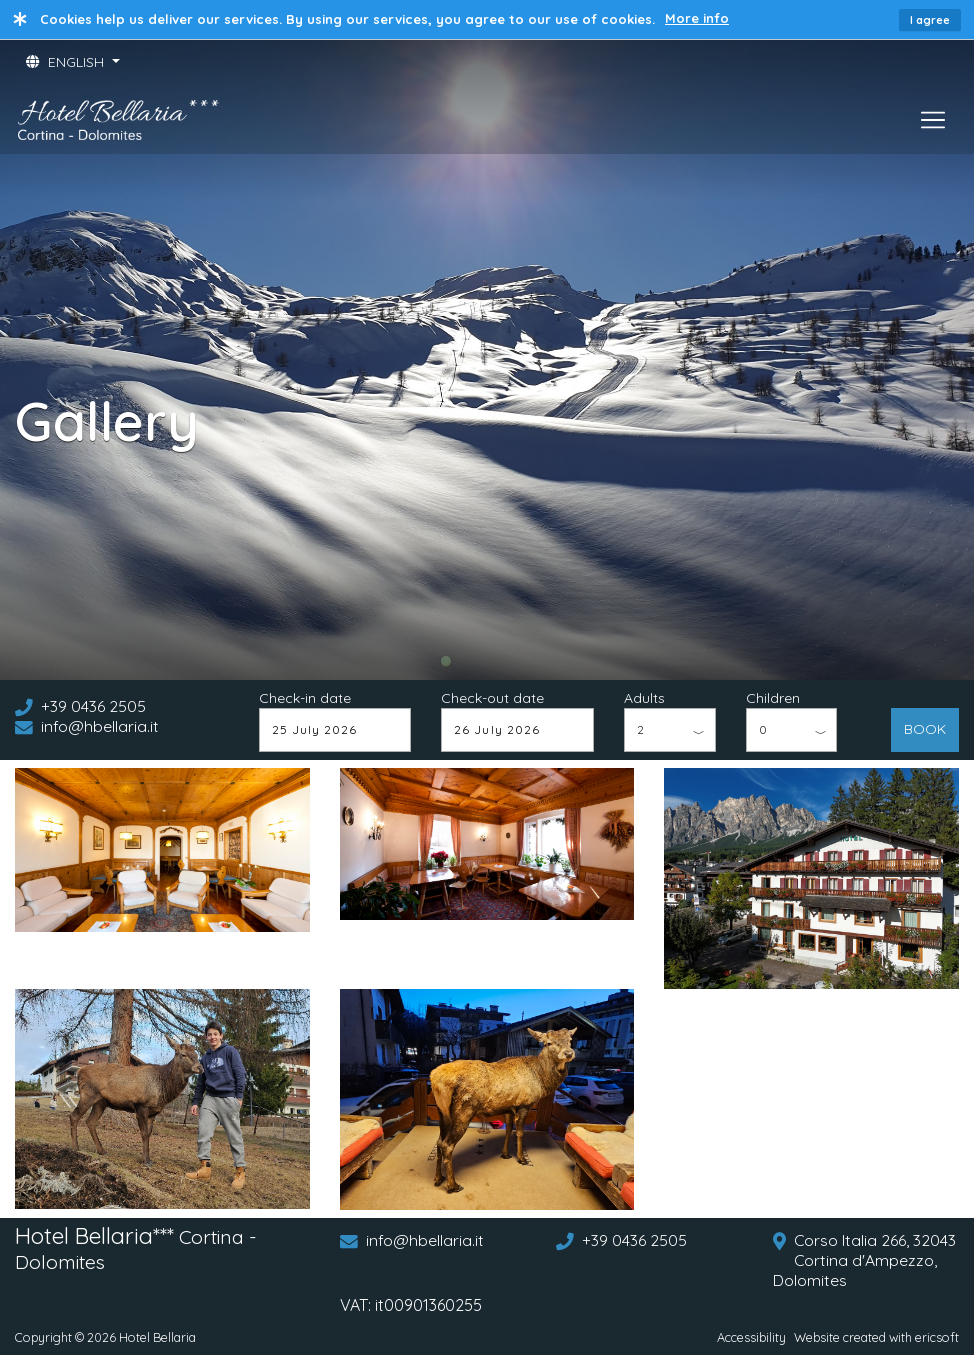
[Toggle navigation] (933, 120)
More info (697, 18)
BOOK (925, 729)
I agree (930, 20)
